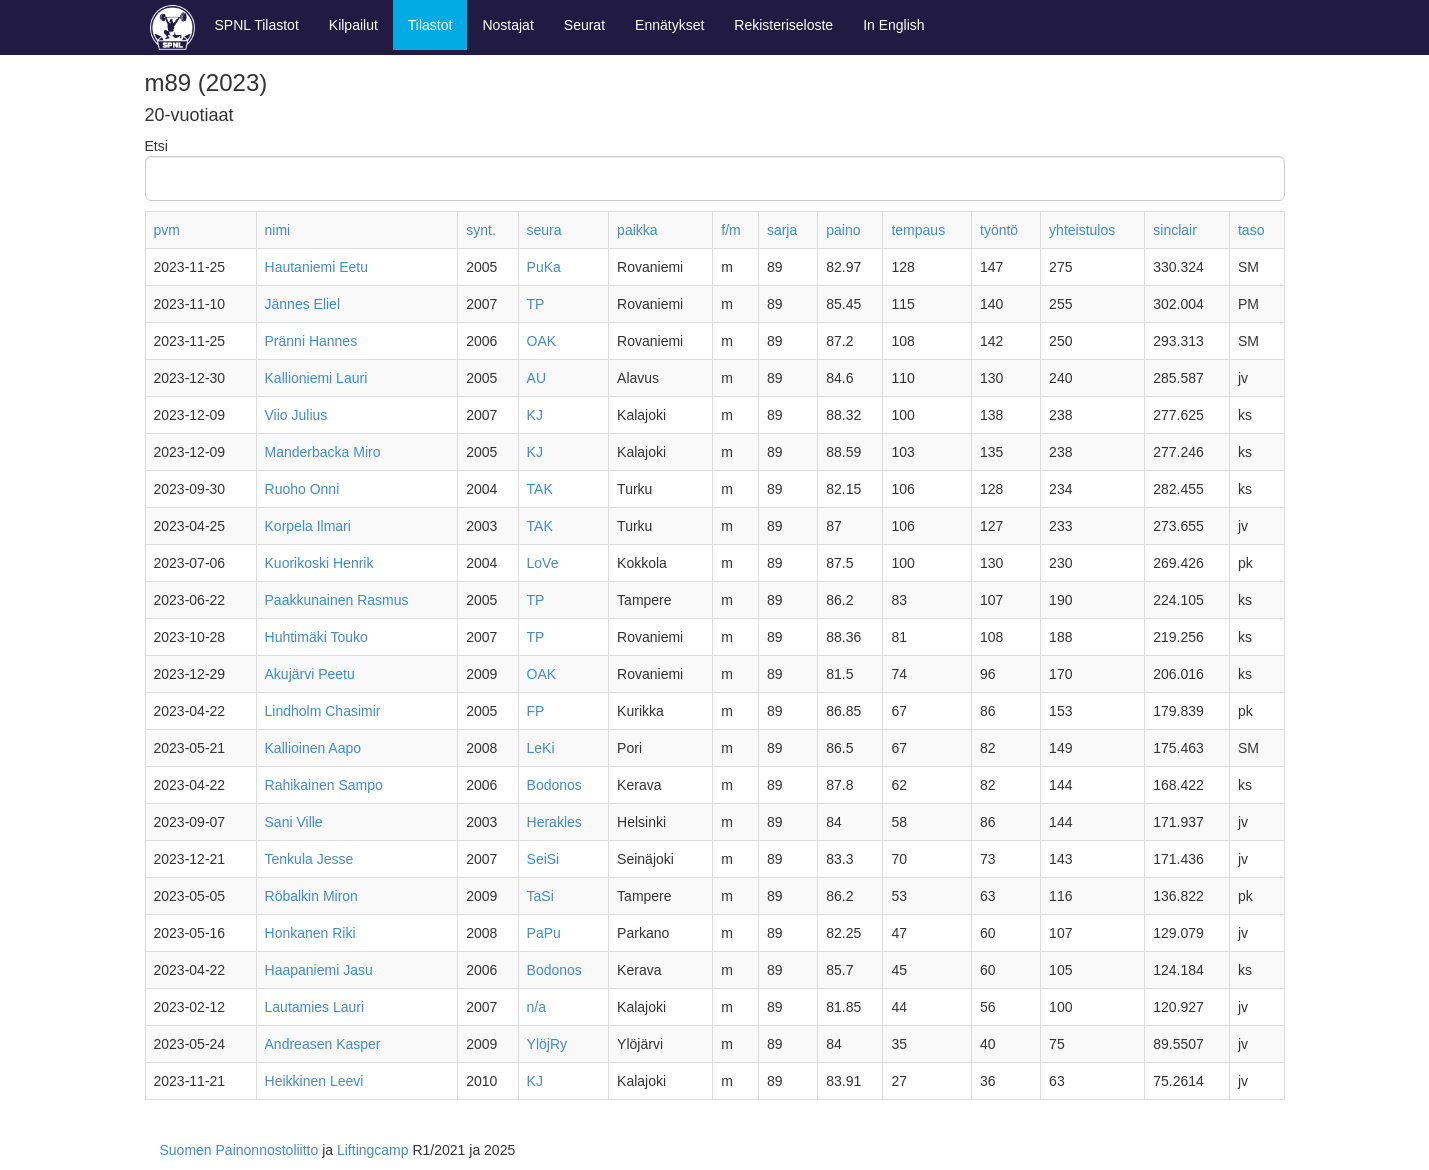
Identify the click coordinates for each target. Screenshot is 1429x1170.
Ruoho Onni (302, 489)
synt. (481, 230)
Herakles (554, 822)
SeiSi (543, 859)
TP (536, 304)
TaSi (540, 896)
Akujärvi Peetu (310, 674)
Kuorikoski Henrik (319, 563)
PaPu (544, 933)
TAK (540, 489)
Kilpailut (353, 25)
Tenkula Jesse (309, 859)
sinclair (1175, 230)
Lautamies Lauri (315, 1007)
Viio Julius (296, 415)
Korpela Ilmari (308, 526)
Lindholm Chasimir (323, 711)
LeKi (541, 748)
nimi (278, 230)
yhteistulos (1082, 230)
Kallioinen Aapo (313, 748)
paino (843, 230)
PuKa (544, 267)
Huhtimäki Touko (316, 637)
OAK (542, 341)
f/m (730, 230)
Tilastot (430, 25)
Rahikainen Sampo (324, 785)
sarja (782, 230)
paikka (637, 230)
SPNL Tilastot (257, 25)
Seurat (584, 25)
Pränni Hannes (311, 341)
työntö (999, 230)
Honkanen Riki (310, 933)
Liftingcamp (373, 1150)
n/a (536, 1007)
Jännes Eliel (303, 304)
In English (893, 25)
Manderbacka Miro (323, 452)
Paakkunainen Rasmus (337, 600)
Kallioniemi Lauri (316, 378)
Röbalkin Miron (311, 896)
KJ (535, 415)
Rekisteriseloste (783, 25)
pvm (167, 230)
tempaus (918, 230)
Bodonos (554, 785)
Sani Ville (294, 822)
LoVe (543, 563)
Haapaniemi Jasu (319, 970)
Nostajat (507, 25)
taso (1251, 230)
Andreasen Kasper (323, 1044)
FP (536, 711)
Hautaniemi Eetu (317, 267)
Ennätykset (669, 25)
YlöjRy (547, 1044)
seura (544, 230)
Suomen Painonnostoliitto (239, 1150)
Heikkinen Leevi (314, 1081)
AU (536, 378)
